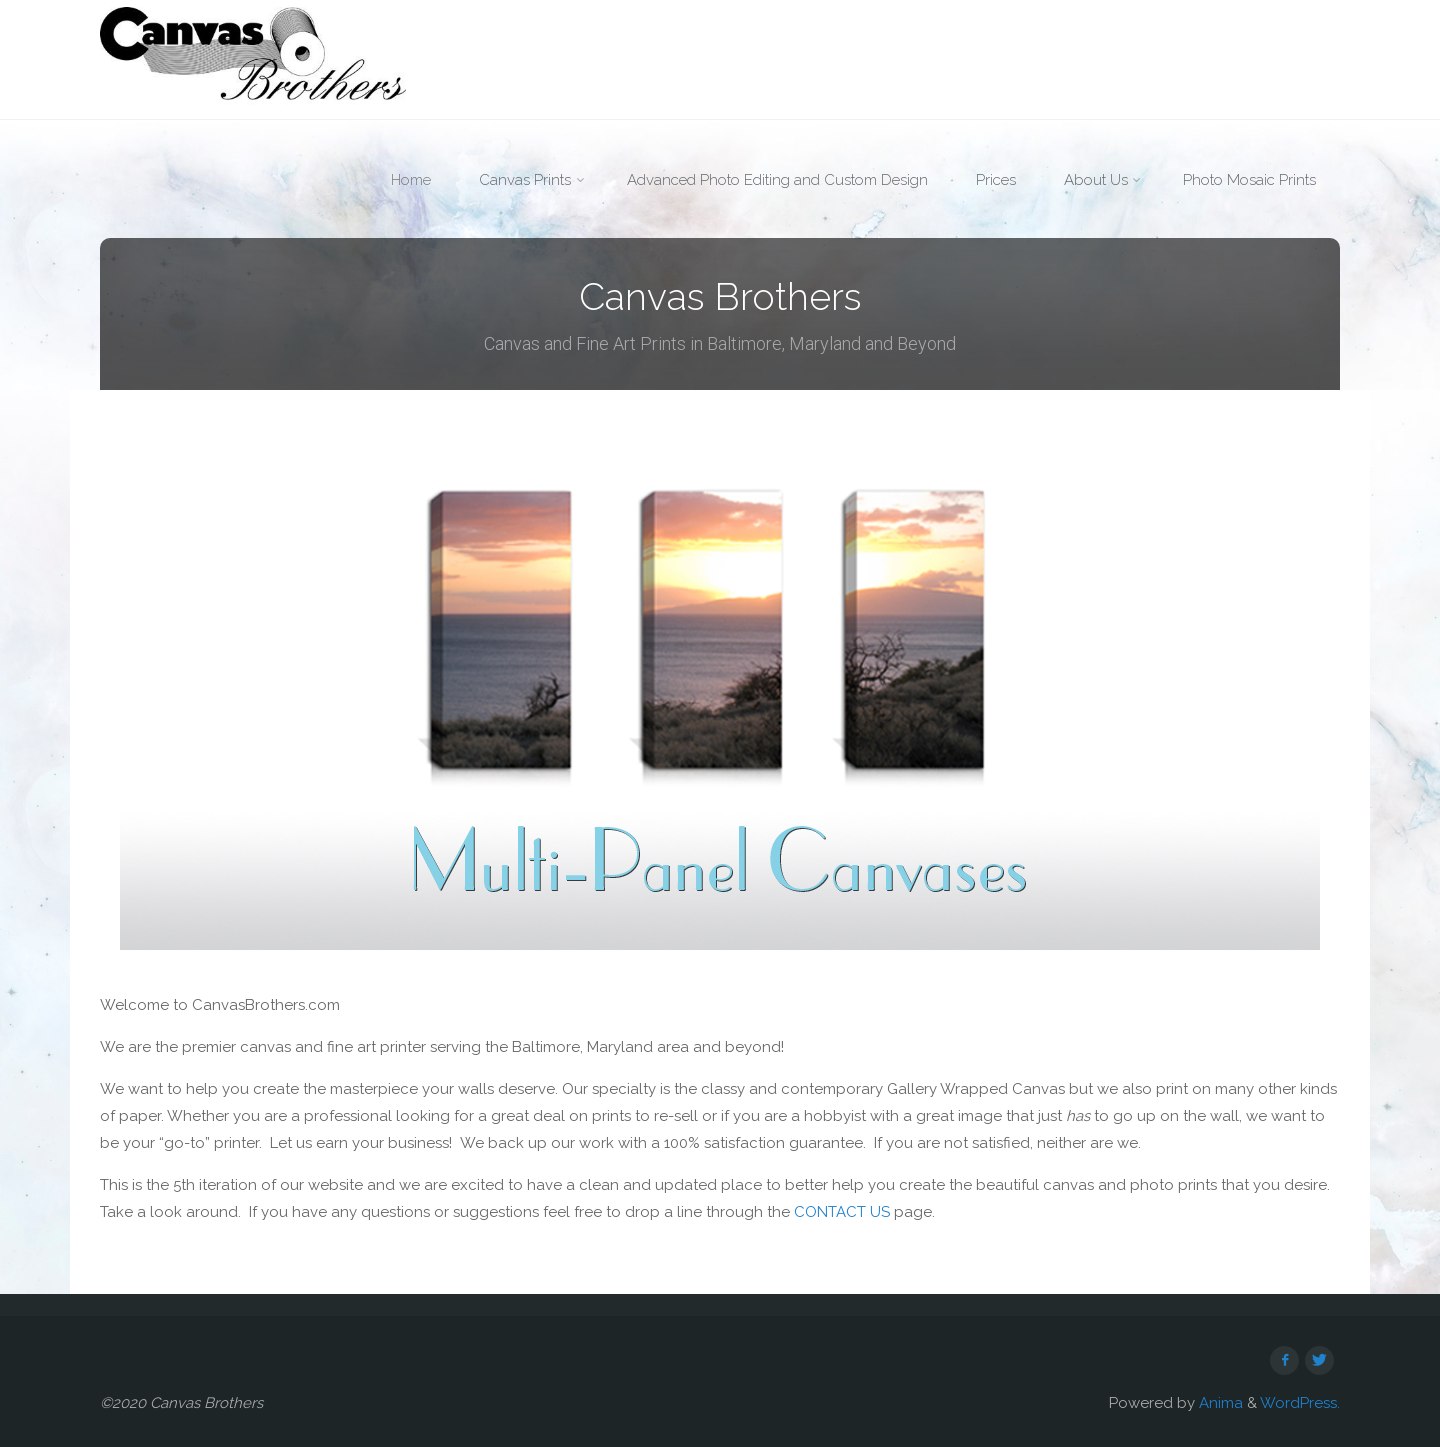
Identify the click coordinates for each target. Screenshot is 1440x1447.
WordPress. (1300, 1403)
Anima (1219, 1403)
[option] (720, 700)
